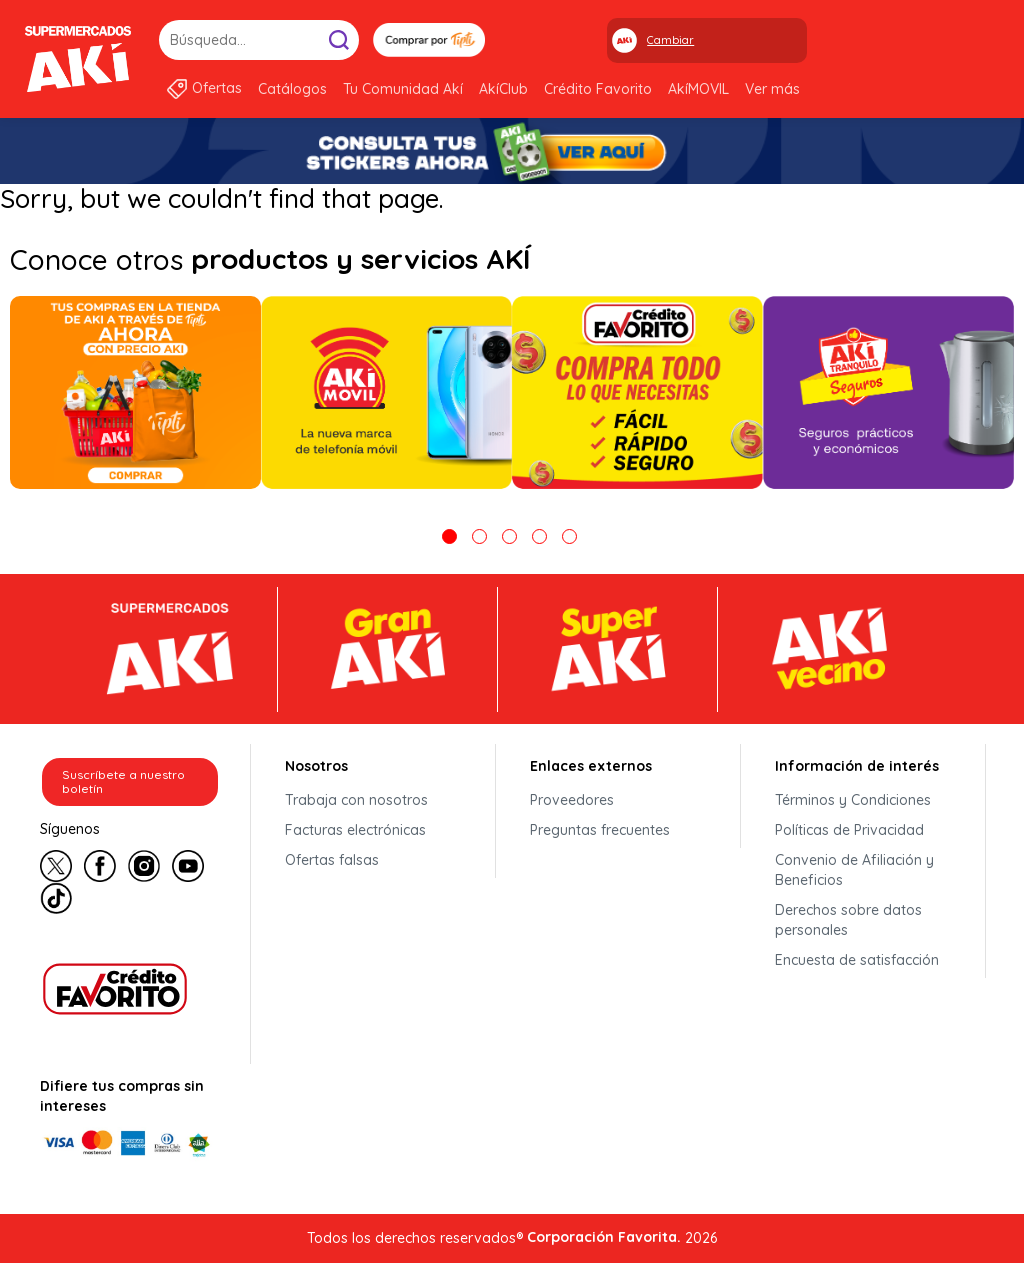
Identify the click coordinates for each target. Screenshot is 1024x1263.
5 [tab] (569, 536)
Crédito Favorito (598, 89)
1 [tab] (449, 536)
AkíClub (503, 89)
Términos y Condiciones (853, 800)
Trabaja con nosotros (356, 800)
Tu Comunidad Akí (403, 89)
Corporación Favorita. (604, 1237)
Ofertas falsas (332, 860)
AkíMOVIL (698, 89)
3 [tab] (509, 536)
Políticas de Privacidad (849, 830)
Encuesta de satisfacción (857, 960)
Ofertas (217, 88)
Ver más (772, 89)
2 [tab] (479, 536)
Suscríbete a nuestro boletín (123, 781)
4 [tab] (539, 536)
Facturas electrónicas (355, 830)
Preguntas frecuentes (600, 830)
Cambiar (670, 40)
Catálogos (292, 89)
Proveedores (572, 800)
